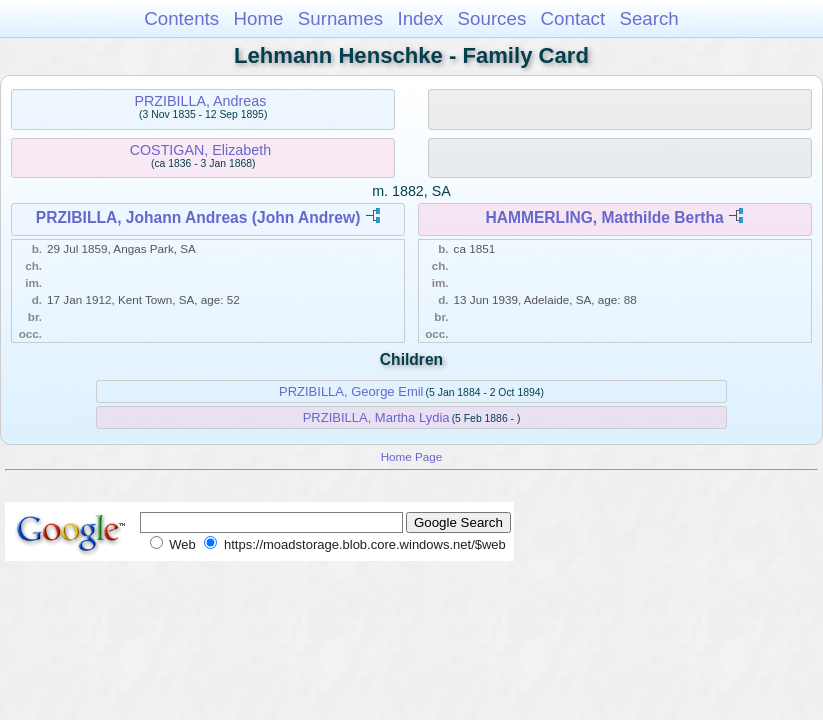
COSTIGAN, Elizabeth (200, 150)
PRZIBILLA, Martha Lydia (376, 417)
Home (258, 18)
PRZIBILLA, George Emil (351, 391)
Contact (573, 18)
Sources (492, 18)
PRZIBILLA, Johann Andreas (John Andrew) (198, 217)
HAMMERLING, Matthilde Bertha (604, 217)
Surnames (340, 18)
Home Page (412, 456)
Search (648, 18)
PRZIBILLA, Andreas (200, 101)
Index (420, 18)
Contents (181, 18)
